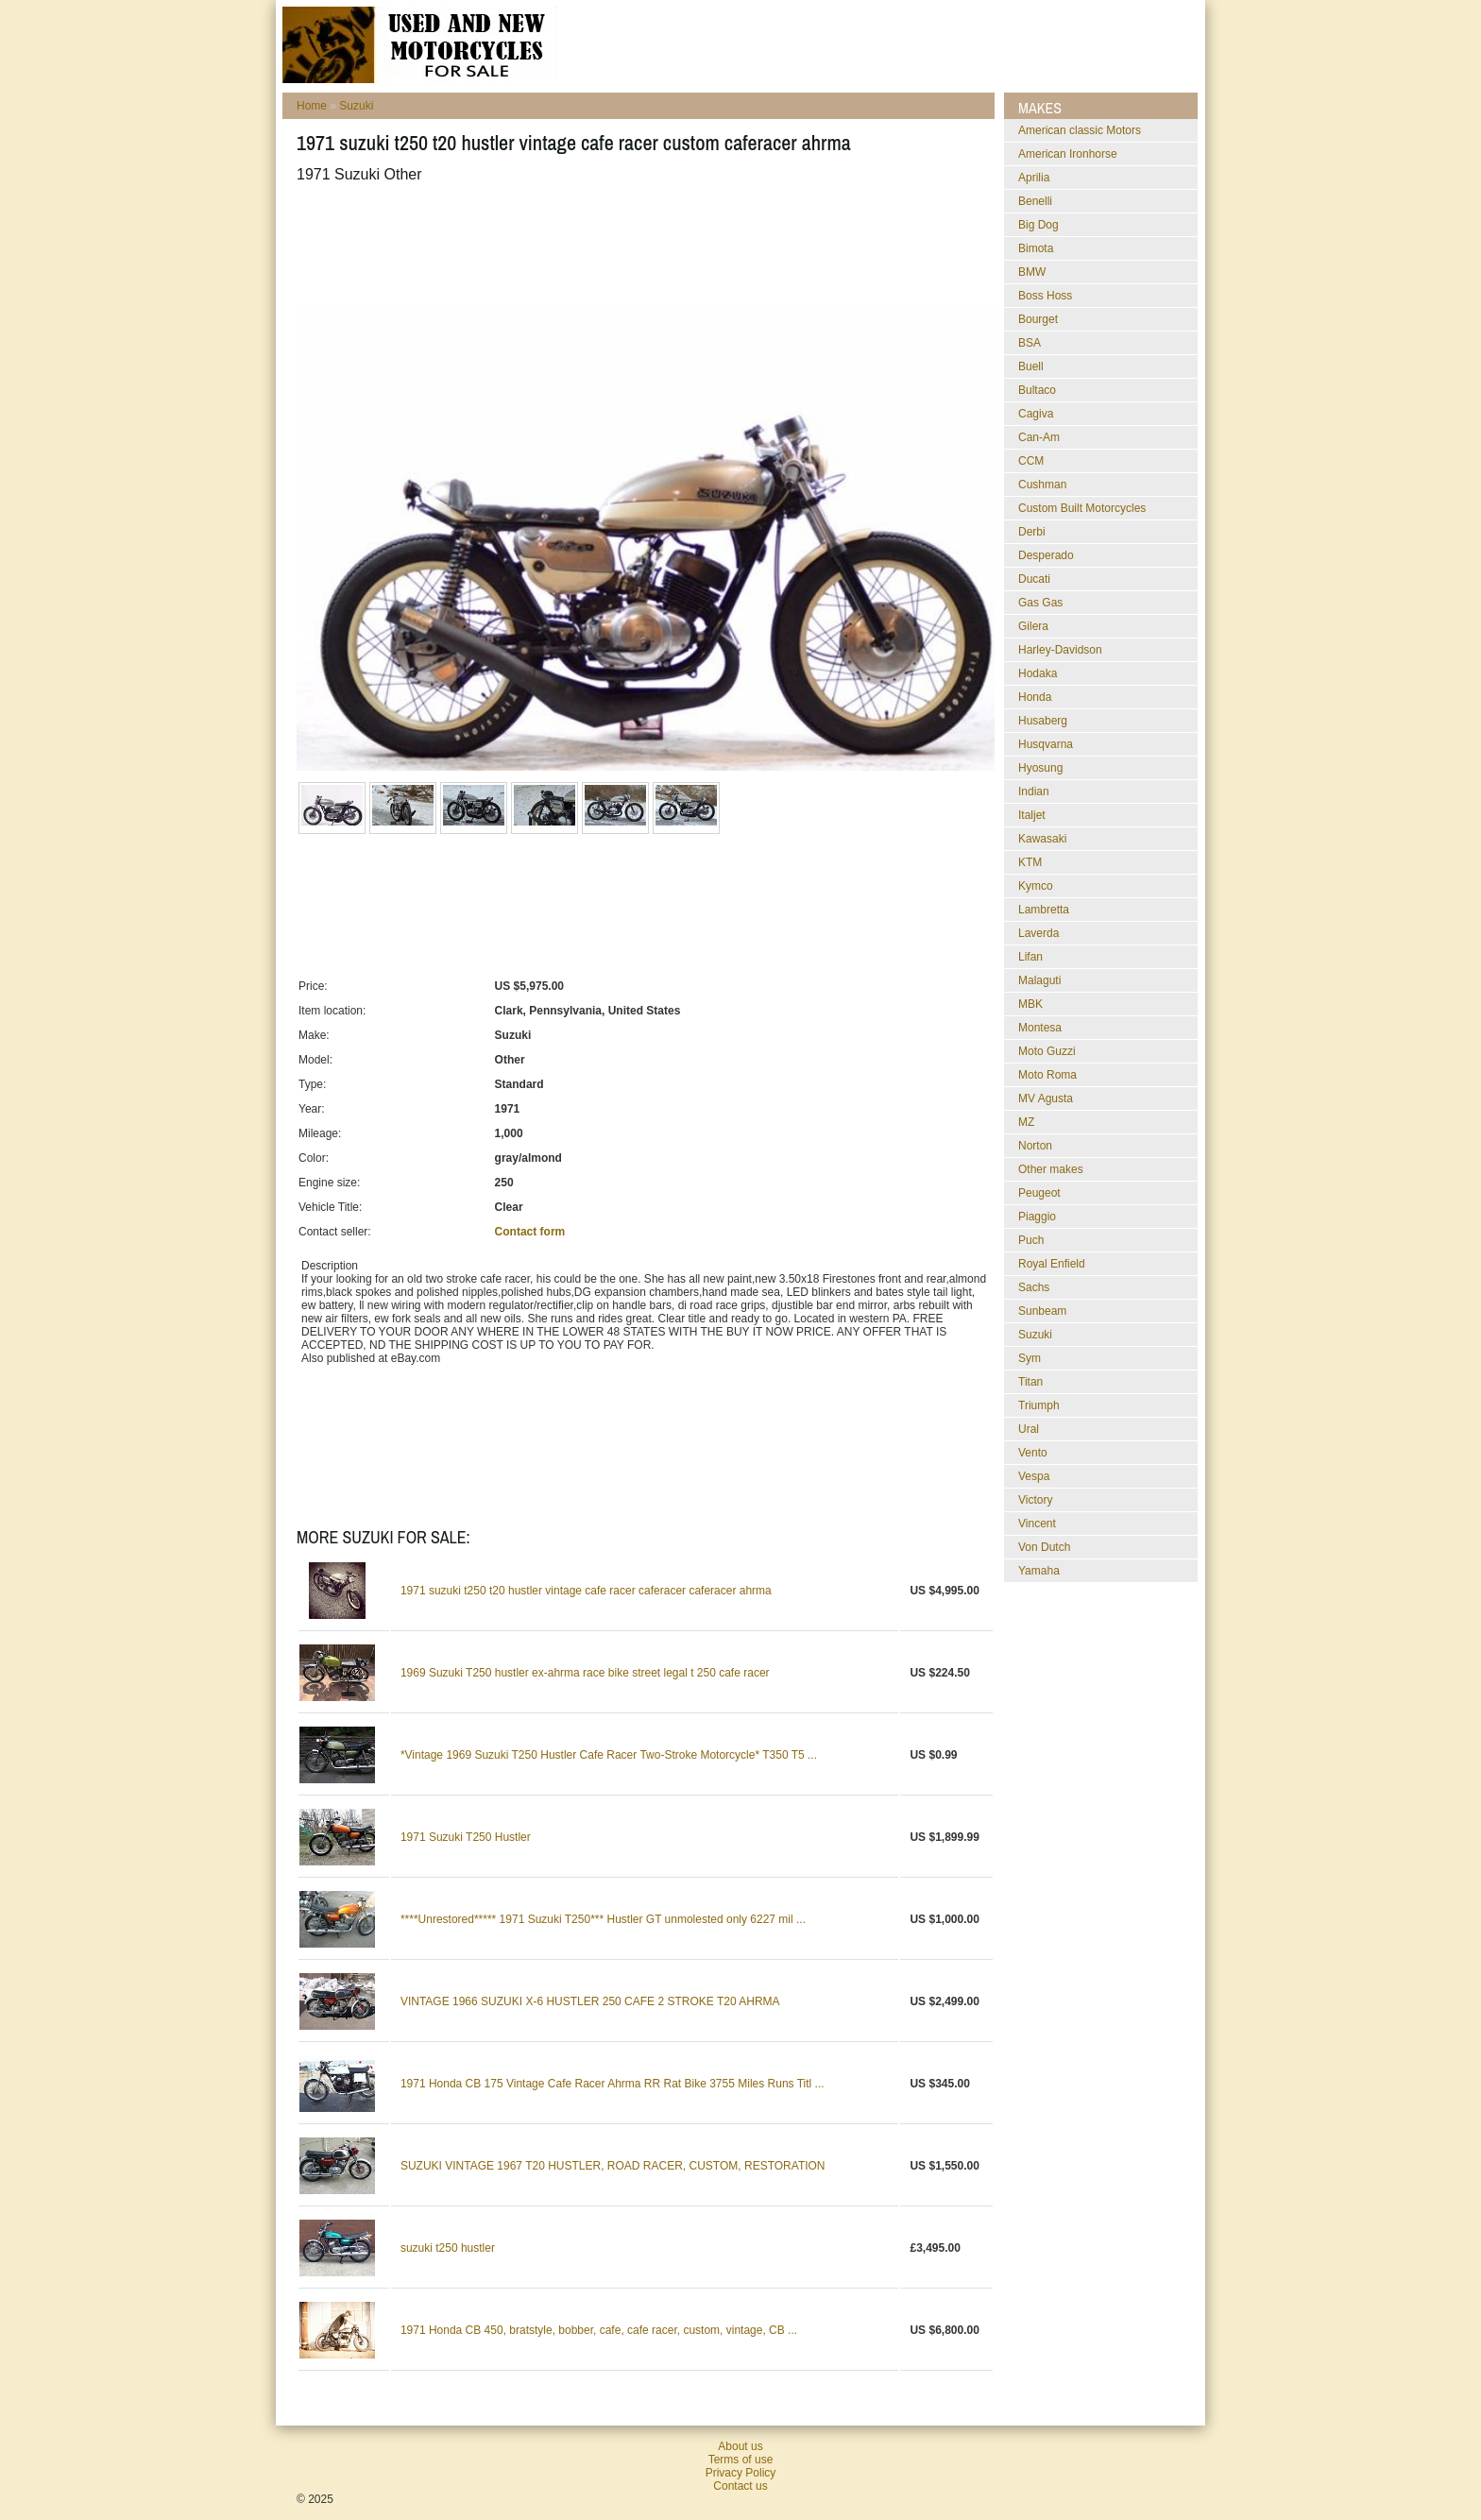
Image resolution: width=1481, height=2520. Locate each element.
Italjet (1032, 815)
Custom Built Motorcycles (1082, 508)
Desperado (1046, 555)
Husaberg (1042, 720)
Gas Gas (1040, 602)
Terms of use (741, 2459)
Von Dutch (1044, 1547)
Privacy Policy (741, 2472)
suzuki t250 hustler (447, 2248)
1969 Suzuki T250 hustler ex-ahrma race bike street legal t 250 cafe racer (585, 1672)
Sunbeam (1042, 1311)
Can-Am (1039, 437)
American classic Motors (1079, 130)
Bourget (1038, 319)
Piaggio (1037, 1216)
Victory (1035, 1500)
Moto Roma (1047, 1074)
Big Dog (1038, 224)
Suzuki (356, 105)
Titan (1030, 1381)
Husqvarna (1045, 744)
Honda (1034, 697)
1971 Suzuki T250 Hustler (465, 1837)
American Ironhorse (1067, 154)
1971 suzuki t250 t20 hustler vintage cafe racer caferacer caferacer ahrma (586, 1590)
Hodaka (1037, 673)
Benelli (1035, 201)
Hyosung (1040, 768)
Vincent (1037, 1523)
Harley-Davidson (1060, 649)
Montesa (1040, 1027)
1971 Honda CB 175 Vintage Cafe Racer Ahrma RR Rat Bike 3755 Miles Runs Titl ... (612, 2083)
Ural (1028, 1429)
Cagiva (1035, 413)
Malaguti (1039, 980)
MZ (1026, 1122)
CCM (1031, 461)
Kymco (1035, 886)
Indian (1033, 791)
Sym (1029, 1358)
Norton (1035, 1145)
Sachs (1033, 1287)
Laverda (1038, 933)
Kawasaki (1042, 838)
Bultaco (1037, 390)
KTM (1030, 862)
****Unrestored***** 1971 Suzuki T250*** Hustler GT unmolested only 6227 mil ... (603, 1919)
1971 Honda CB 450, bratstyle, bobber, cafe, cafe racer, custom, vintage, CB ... (598, 2330)
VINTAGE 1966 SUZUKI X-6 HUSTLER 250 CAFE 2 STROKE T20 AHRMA (590, 2001)
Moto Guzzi (1047, 1051)
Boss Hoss (1045, 295)
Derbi (1032, 531)
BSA (1029, 342)
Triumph (1039, 1405)
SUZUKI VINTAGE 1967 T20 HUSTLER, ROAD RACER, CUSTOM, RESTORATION (613, 2165)
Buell (1031, 366)
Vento (1032, 1452)
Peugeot (1039, 1193)
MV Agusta (1045, 1098)
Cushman (1042, 484)
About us (740, 2446)
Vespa (1033, 1476)
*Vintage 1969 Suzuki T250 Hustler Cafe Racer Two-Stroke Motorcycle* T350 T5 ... (608, 1755)
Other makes (1050, 1169)
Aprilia (1033, 177)
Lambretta (1043, 909)
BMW (1032, 272)
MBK (1030, 1004)
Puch (1031, 1240)
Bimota (1035, 248)
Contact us (740, 2486)
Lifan (1030, 956)
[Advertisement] (640, 244)
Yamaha (1039, 1570)
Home (312, 105)
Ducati (1034, 579)
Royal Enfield (1051, 1263)
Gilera (1033, 626)
